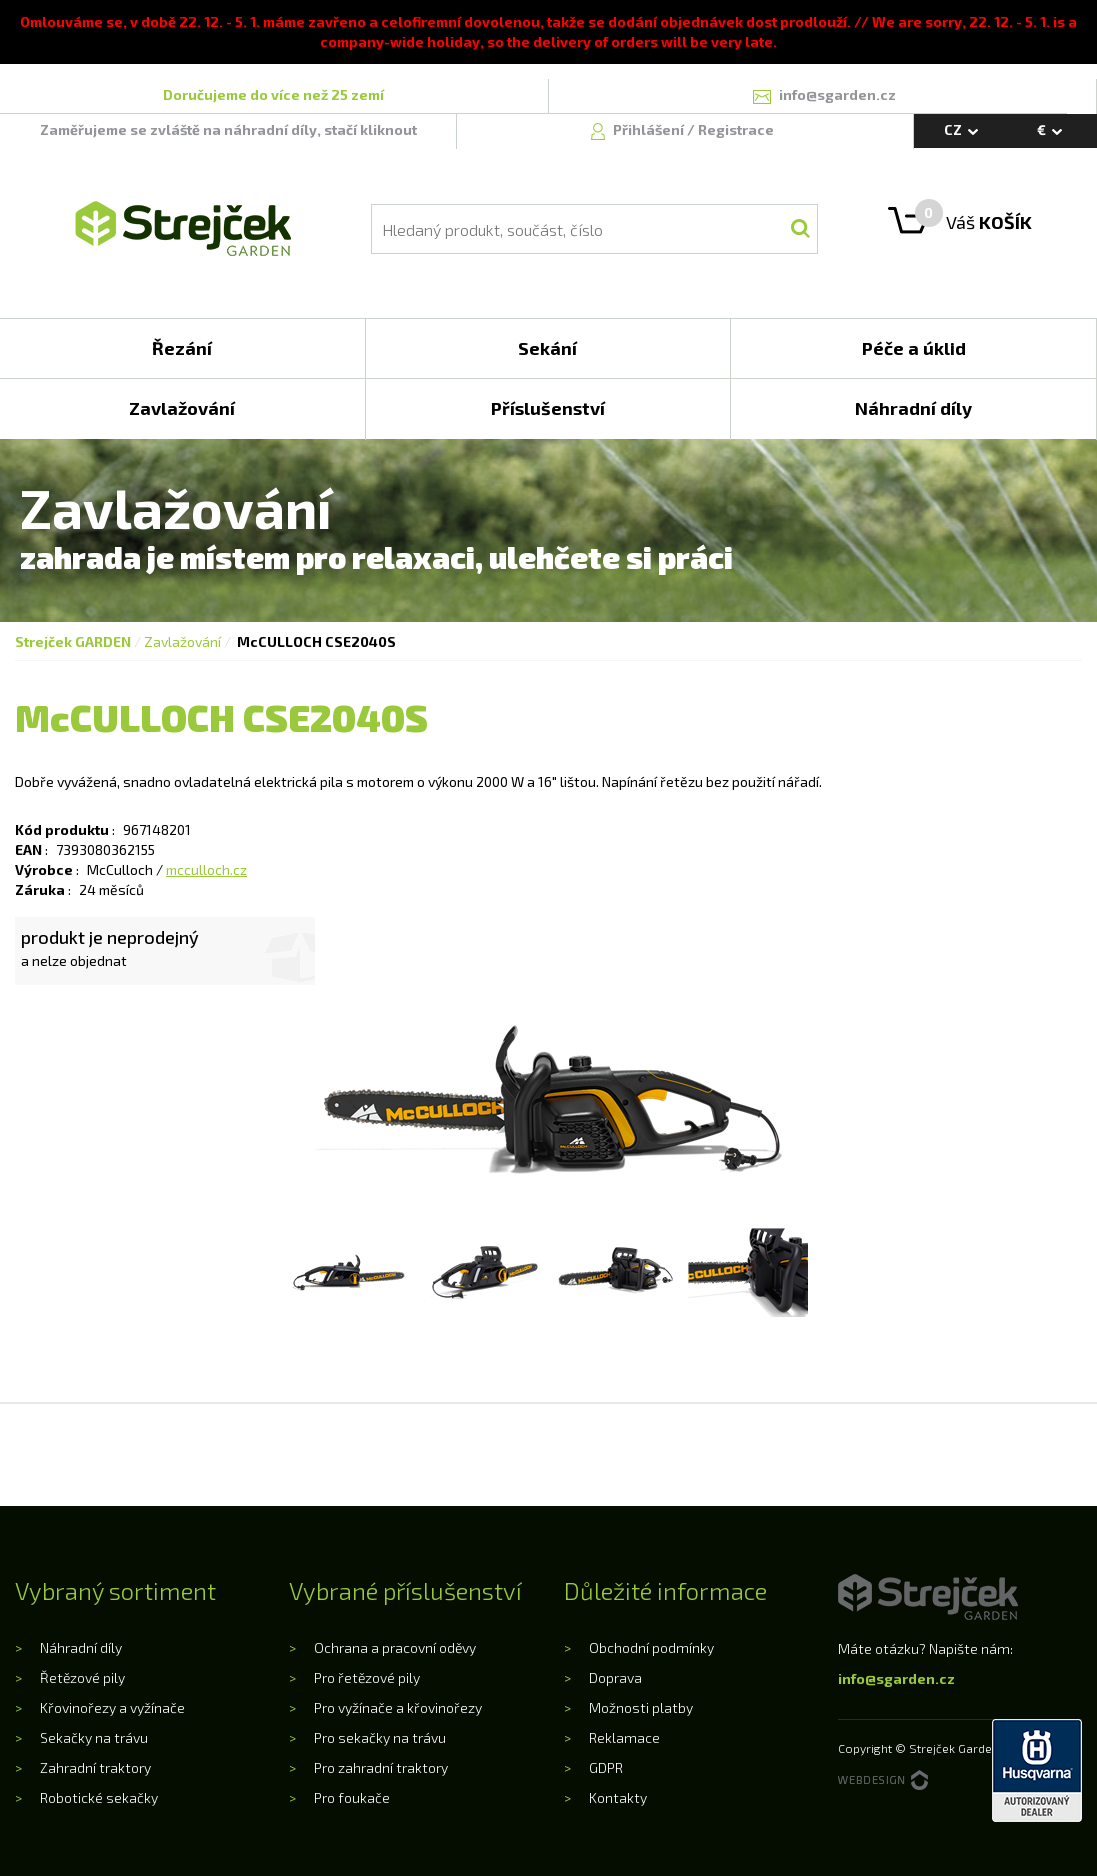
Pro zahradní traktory (381, 1767)
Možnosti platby (641, 1707)
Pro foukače (352, 1797)
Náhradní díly (81, 1647)
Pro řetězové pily (367, 1677)
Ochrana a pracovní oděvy (395, 1647)
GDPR (606, 1767)
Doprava (615, 1677)
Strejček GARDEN (73, 641)
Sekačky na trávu (94, 1737)
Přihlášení (650, 129)
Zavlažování (182, 641)
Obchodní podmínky (651, 1647)
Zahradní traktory (95, 1767)
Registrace (736, 129)
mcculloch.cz (206, 869)
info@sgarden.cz (896, 1678)
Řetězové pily (82, 1677)
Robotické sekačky (99, 1797)
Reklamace (624, 1737)
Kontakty (618, 1797)
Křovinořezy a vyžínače (112, 1707)
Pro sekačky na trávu (380, 1737)
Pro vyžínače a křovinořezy (398, 1707)
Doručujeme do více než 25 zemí (273, 94)
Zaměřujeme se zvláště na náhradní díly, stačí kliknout (228, 129)
